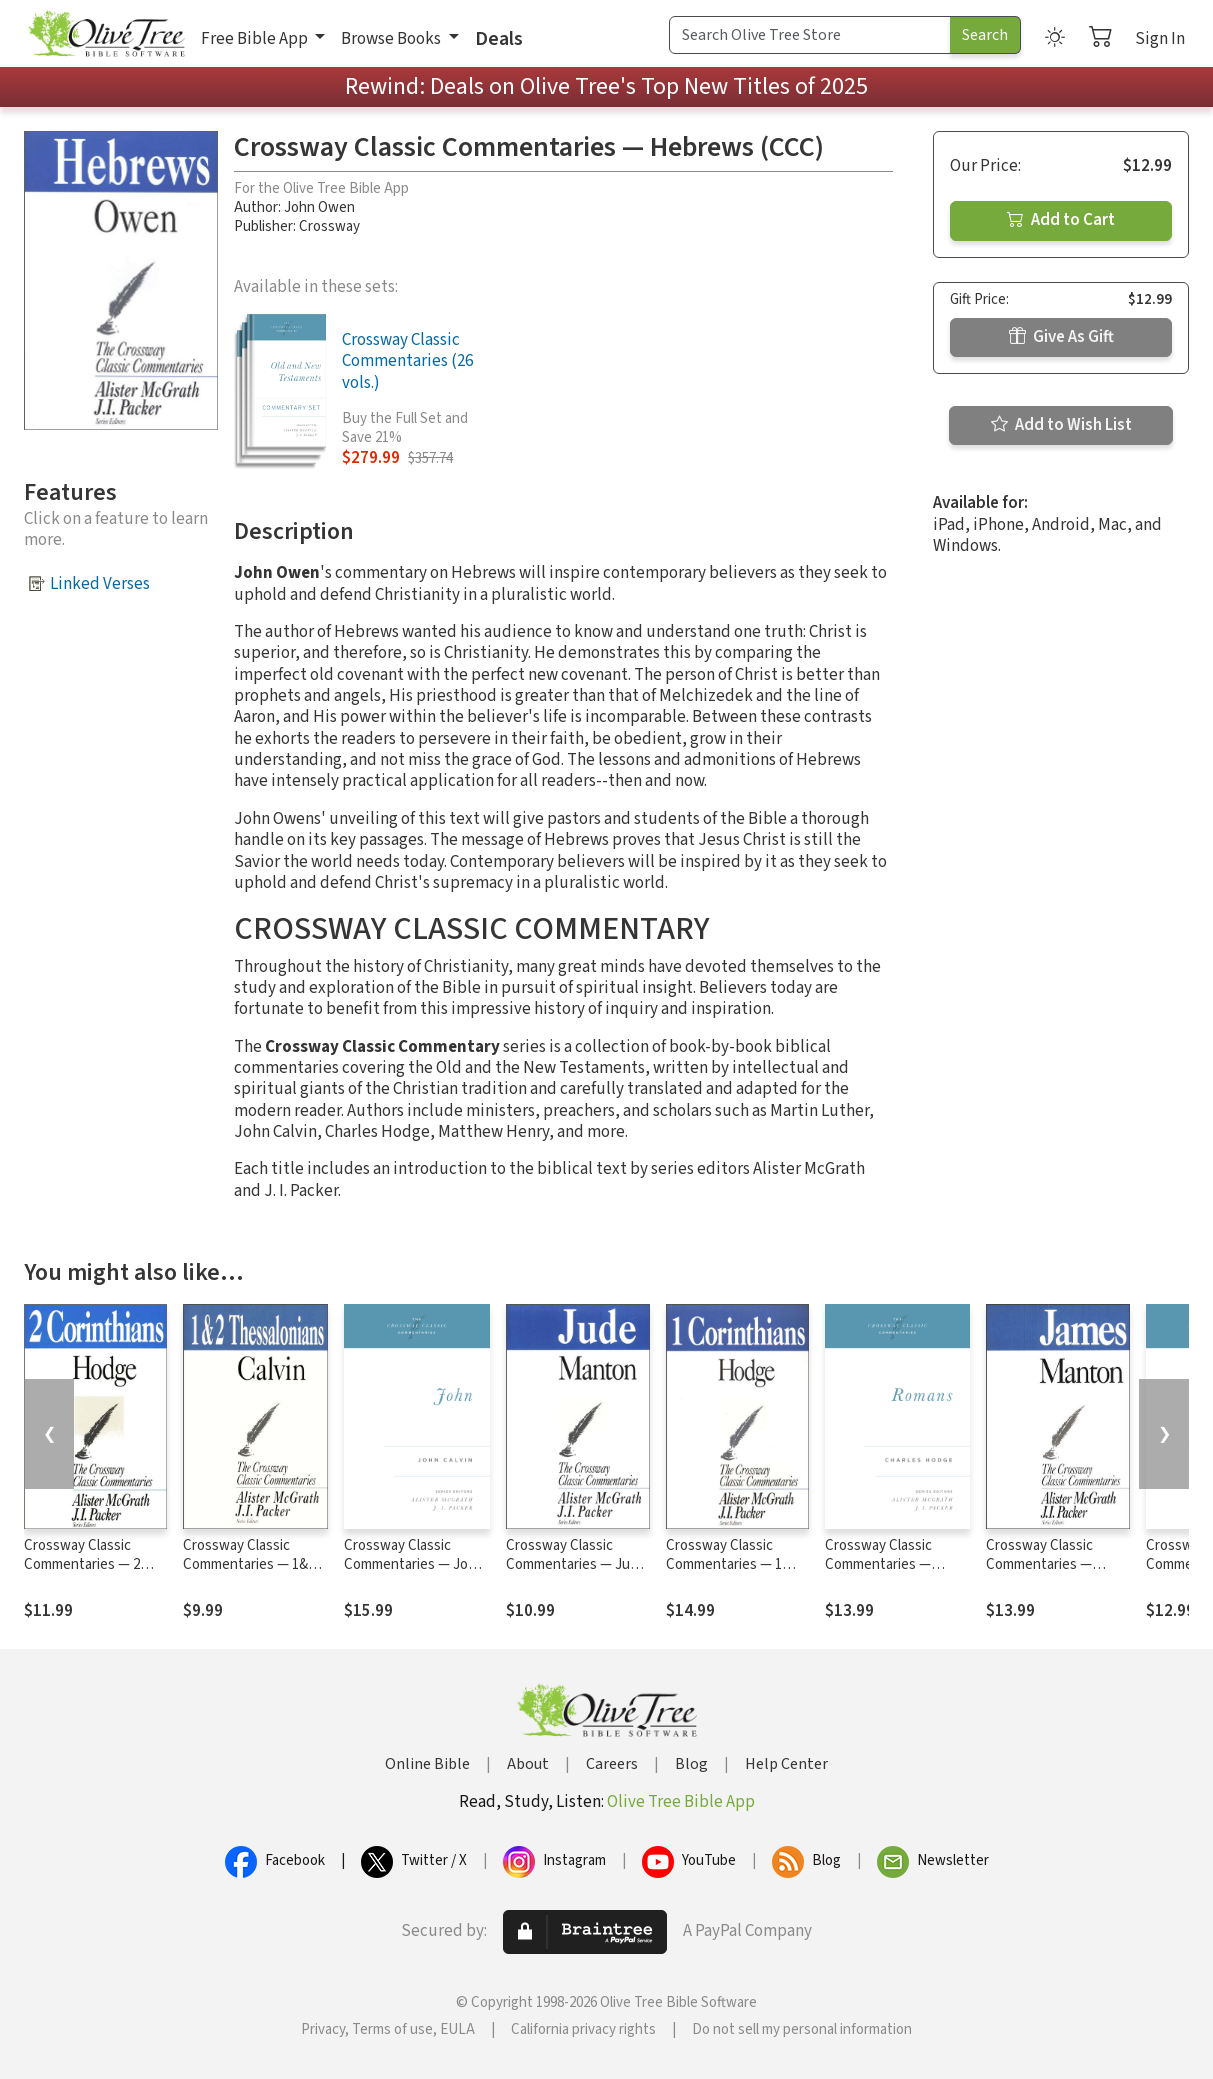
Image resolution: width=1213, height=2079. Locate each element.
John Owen (319, 207)
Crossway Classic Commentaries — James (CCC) (1039, 1564)
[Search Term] (810, 35)
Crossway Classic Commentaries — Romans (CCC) (878, 1564)
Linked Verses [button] (100, 584)
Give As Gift (1061, 337)
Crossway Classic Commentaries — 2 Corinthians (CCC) (82, 1564)
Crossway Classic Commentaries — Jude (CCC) (576, 1564)
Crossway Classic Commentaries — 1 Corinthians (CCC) (724, 1564)
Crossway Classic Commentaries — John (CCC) (414, 1564)
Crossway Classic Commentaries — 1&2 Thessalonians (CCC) (249, 1564)
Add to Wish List (1061, 425)
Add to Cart (1061, 220)
